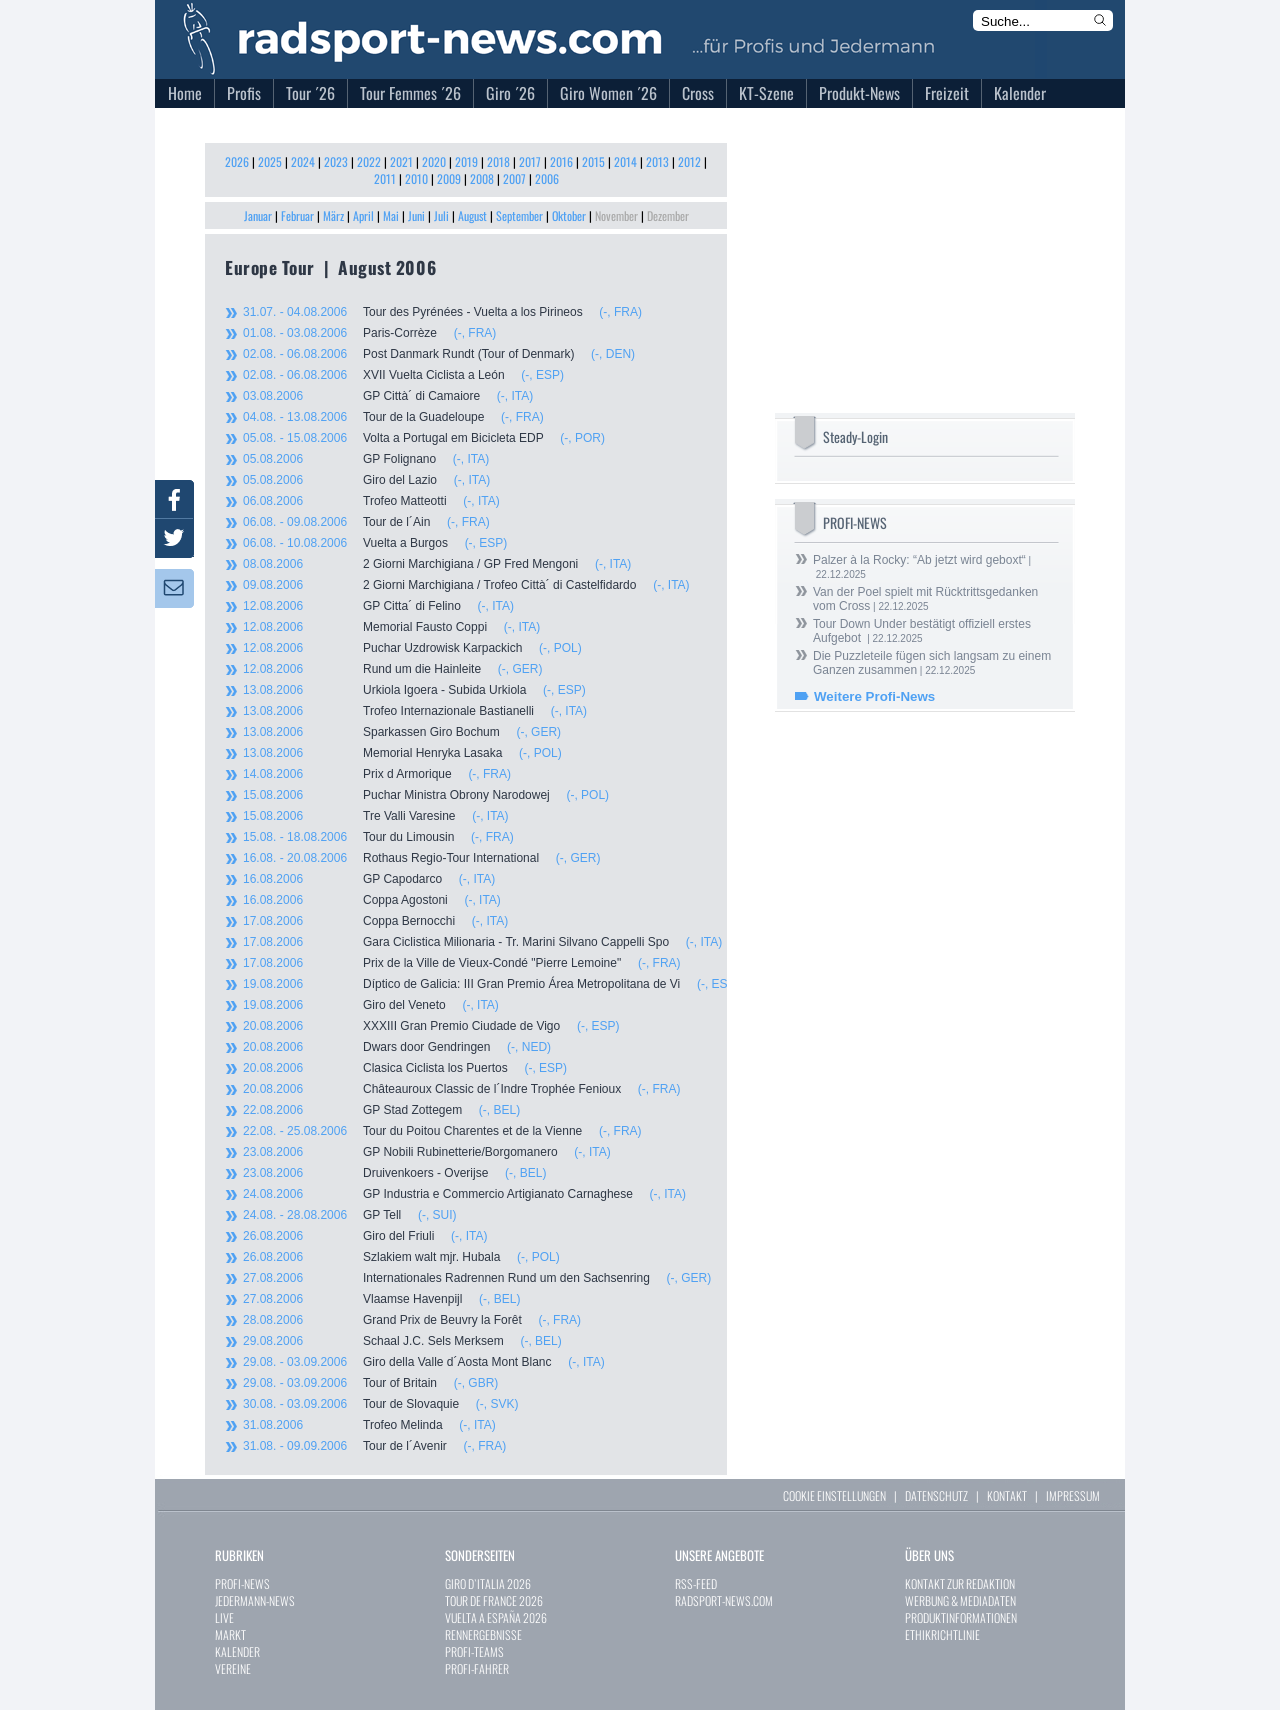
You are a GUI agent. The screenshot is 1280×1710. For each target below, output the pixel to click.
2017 (530, 161)
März (333, 215)
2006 (547, 178)
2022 (369, 161)
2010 (416, 178)
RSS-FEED (696, 1583)
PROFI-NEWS (242, 1583)
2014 (625, 161)
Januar (258, 215)
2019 (466, 161)
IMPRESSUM (1073, 1495)
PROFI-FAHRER (477, 1668)
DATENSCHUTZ (936, 1495)
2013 (657, 161)
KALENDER (237, 1651)
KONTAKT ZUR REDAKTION (960, 1583)
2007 (514, 178)
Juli (441, 215)
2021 (401, 161)
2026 (237, 161)
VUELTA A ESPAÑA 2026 (496, 1617)
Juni (416, 215)
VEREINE (233, 1668)
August (472, 215)
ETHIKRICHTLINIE (942, 1634)
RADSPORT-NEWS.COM (724, 1600)
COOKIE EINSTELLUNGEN (834, 1495)
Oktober (569, 215)
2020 (434, 161)
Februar (297, 215)
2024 (303, 161)
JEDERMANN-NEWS (255, 1600)
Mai (391, 215)
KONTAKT (1007, 1495)
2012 (689, 161)
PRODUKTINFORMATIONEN (961, 1617)
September (519, 215)
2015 (593, 161)
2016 (561, 161)
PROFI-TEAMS (474, 1651)
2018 (498, 161)
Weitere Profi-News (874, 696)
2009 (449, 178)
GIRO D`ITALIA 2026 (488, 1583)
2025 (270, 161)
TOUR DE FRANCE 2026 (494, 1600)
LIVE (224, 1617)
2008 (482, 178)
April (363, 215)
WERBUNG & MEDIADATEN (960, 1600)
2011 (385, 178)
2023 (336, 161)
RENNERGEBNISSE (483, 1634)
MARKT (230, 1634)
